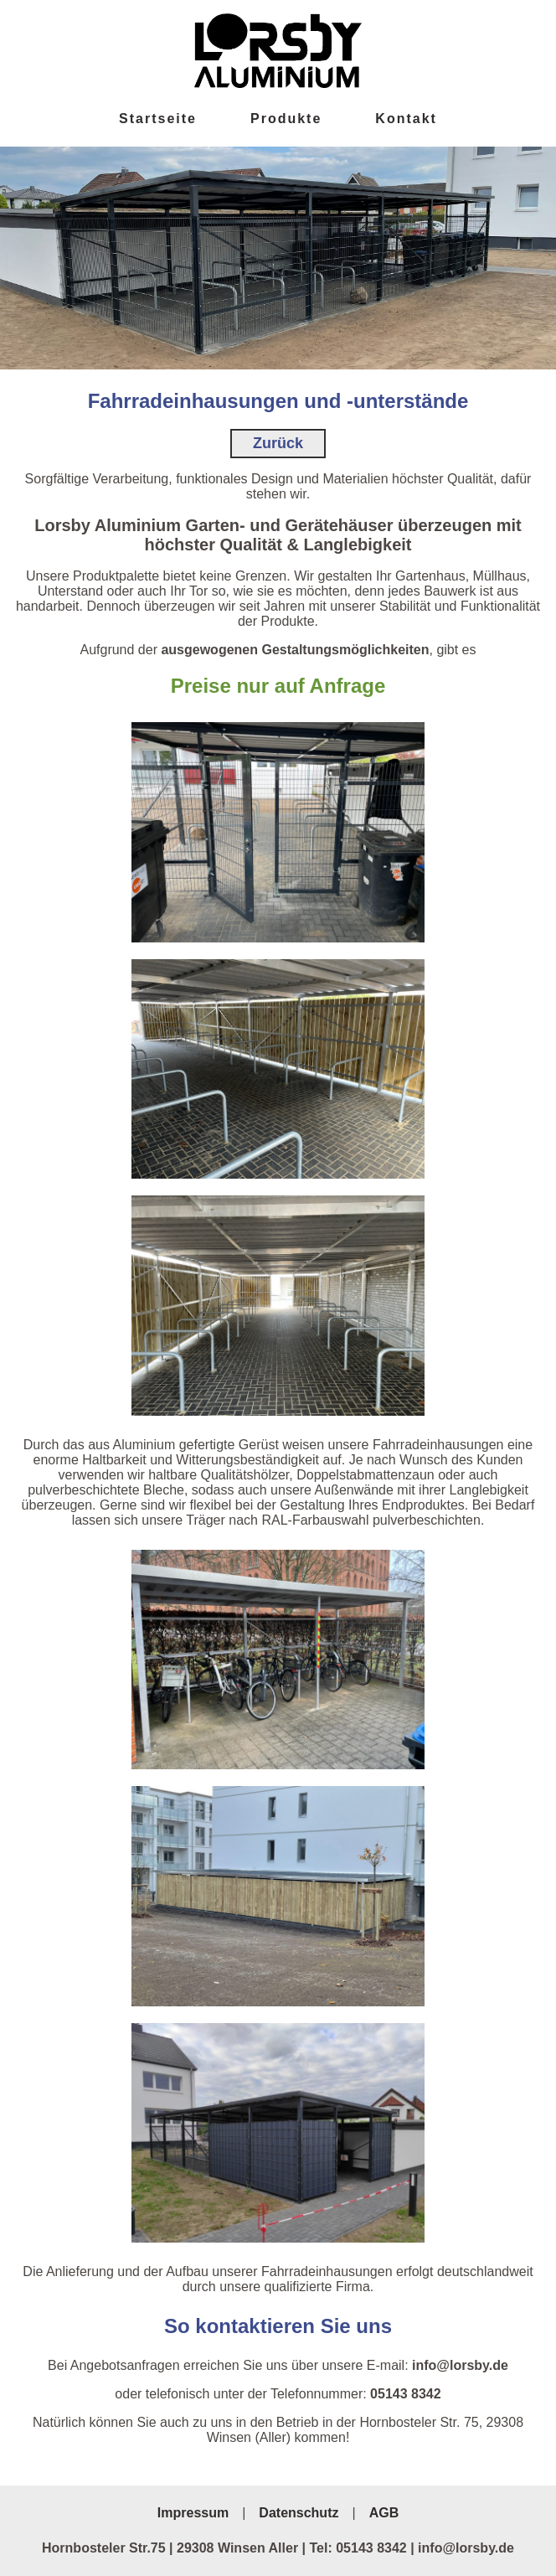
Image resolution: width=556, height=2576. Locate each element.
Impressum (193, 2513)
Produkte (286, 118)
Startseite (158, 118)
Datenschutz (298, 2513)
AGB (384, 2513)
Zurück (278, 443)
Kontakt (406, 118)
